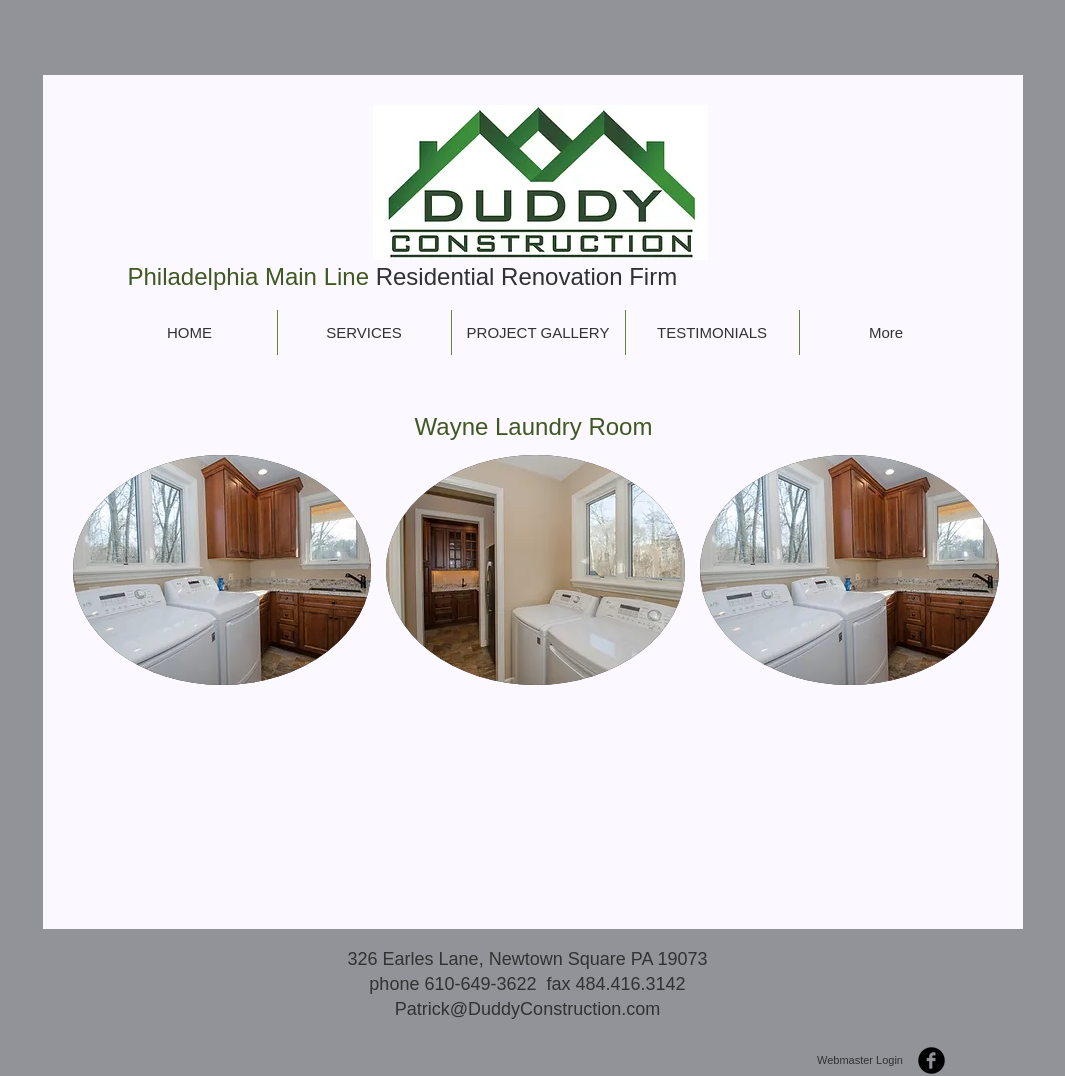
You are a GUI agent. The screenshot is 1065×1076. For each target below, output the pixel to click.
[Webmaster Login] (860, 1061)
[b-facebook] (931, 1060)
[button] (222, 570)
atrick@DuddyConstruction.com (533, 1009)
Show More (536, 709)
